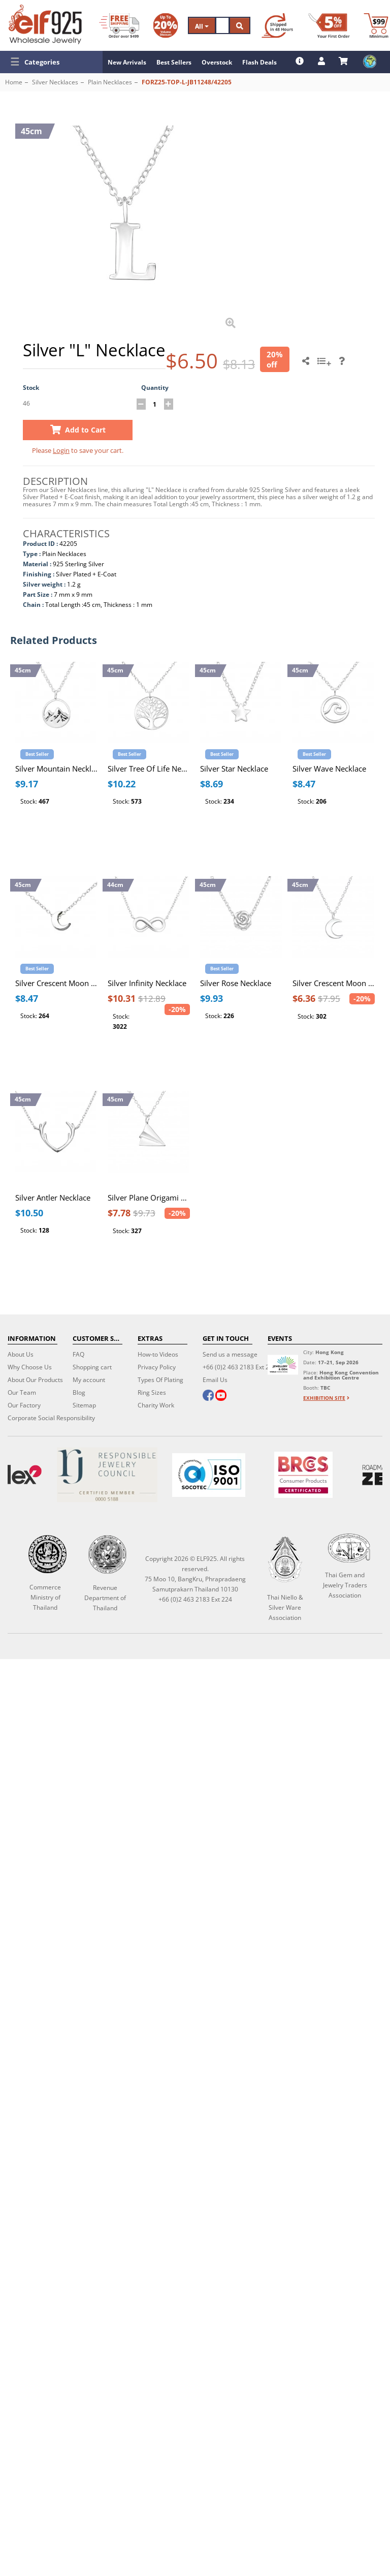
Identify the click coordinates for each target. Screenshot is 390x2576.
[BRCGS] (303, 1475)
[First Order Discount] (329, 25)
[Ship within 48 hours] (277, 25)
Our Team (22, 1392)
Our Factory (24, 1405)
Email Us (215, 1379)
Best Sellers (173, 62)
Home (13, 82)
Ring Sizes (152, 1392)
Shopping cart (92, 1367)
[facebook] (208, 1396)
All (202, 26)
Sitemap (84, 1405)
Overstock (217, 62)
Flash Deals (259, 62)
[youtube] (220, 1396)
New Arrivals (127, 62)
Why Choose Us (30, 1367)
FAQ (78, 1354)
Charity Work (156, 1405)
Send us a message (230, 1354)
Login (61, 450)
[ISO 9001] (208, 1475)
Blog (79, 1392)
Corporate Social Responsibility (51, 1418)
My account (89, 1379)
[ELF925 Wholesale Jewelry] (45, 24)
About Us (21, 1354)
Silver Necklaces (55, 82)
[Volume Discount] (165, 25)
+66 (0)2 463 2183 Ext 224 (239, 1367)
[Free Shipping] (119, 25)
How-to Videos (158, 1354)
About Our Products (35, 1379)
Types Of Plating (160, 1379)
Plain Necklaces (110, 82)
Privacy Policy (157, 1367)
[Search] (222, 25)
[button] (51, 62)
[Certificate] (107, 1475)
